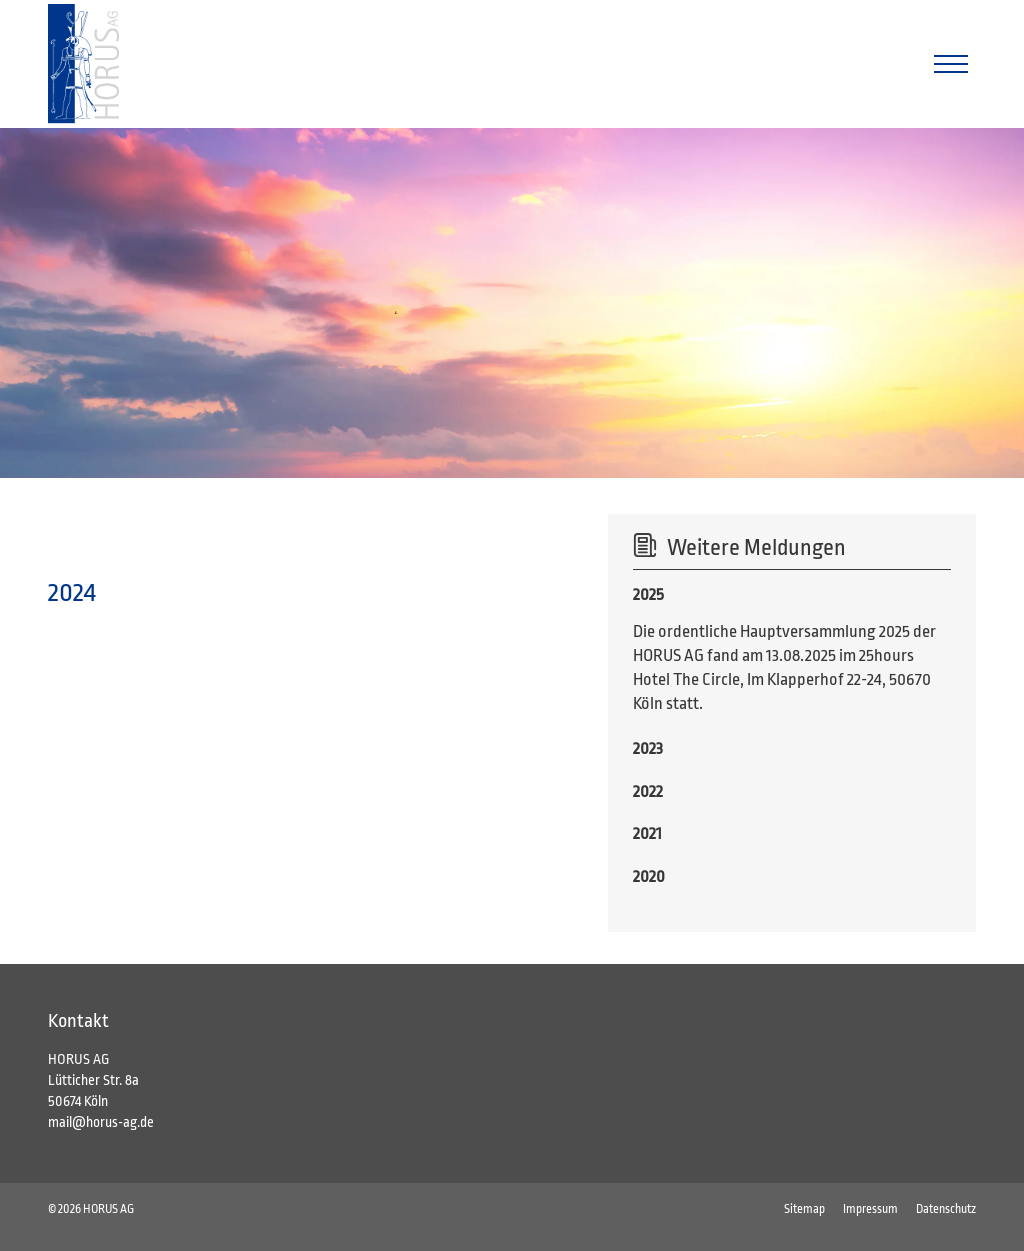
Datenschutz (946, 1209)
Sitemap (804, 1209)
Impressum (870, 1209)
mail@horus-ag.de (101, 1122)
